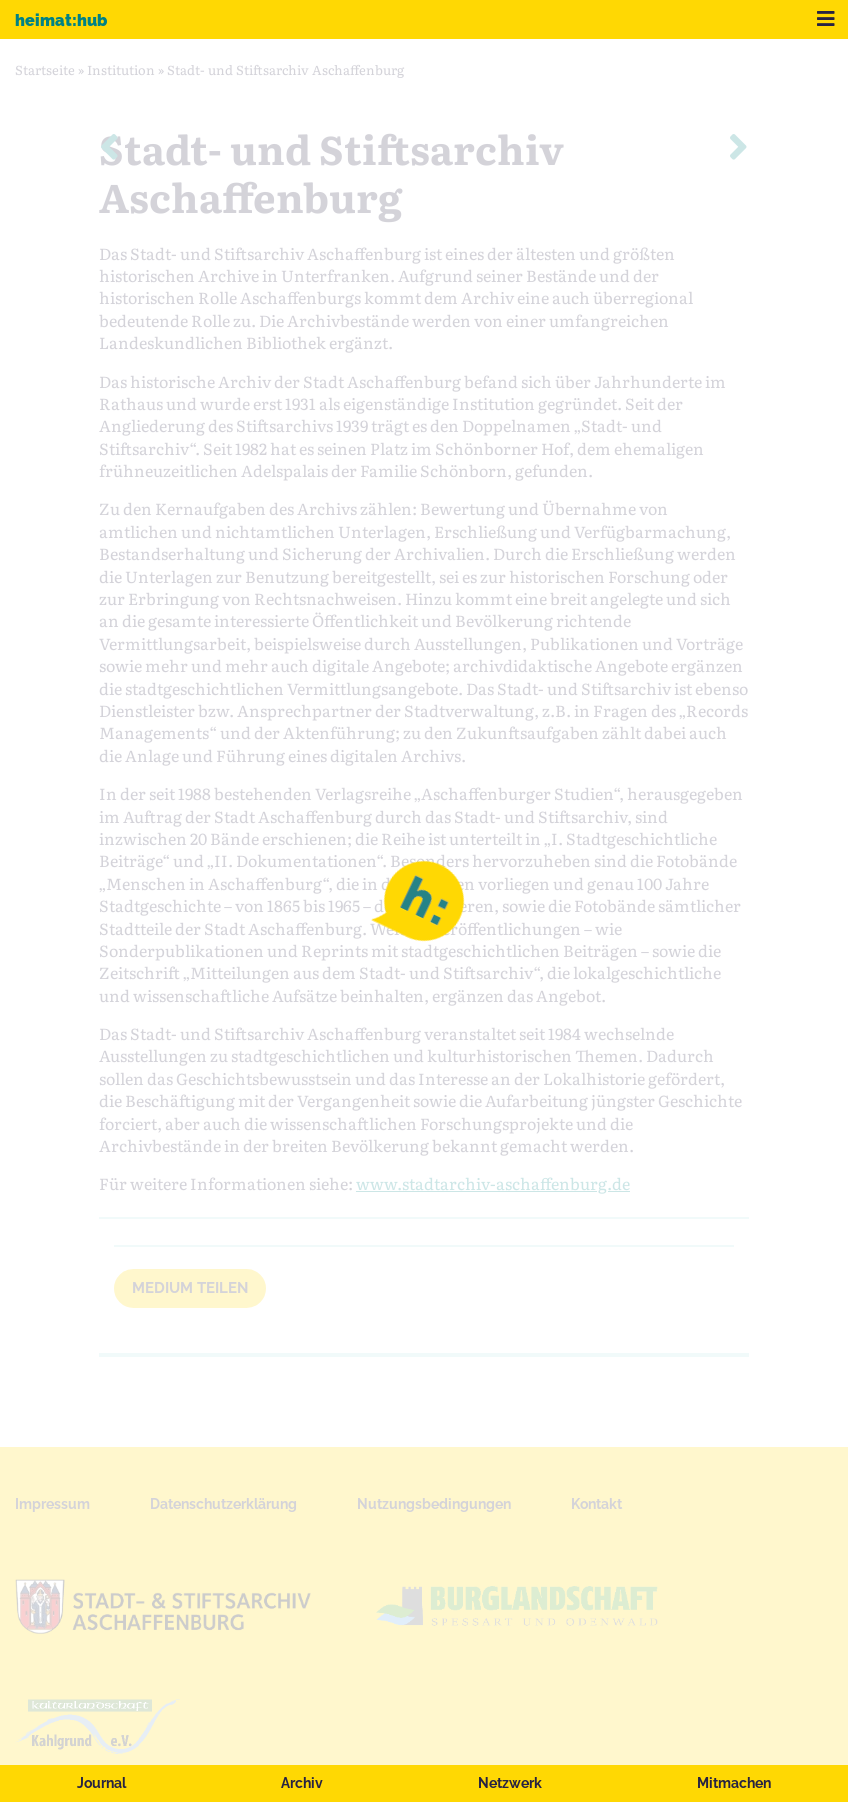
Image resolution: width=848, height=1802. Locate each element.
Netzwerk (510, 1783)
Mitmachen (734, 1783)
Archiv (302, 1783)
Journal (101, 1783)
